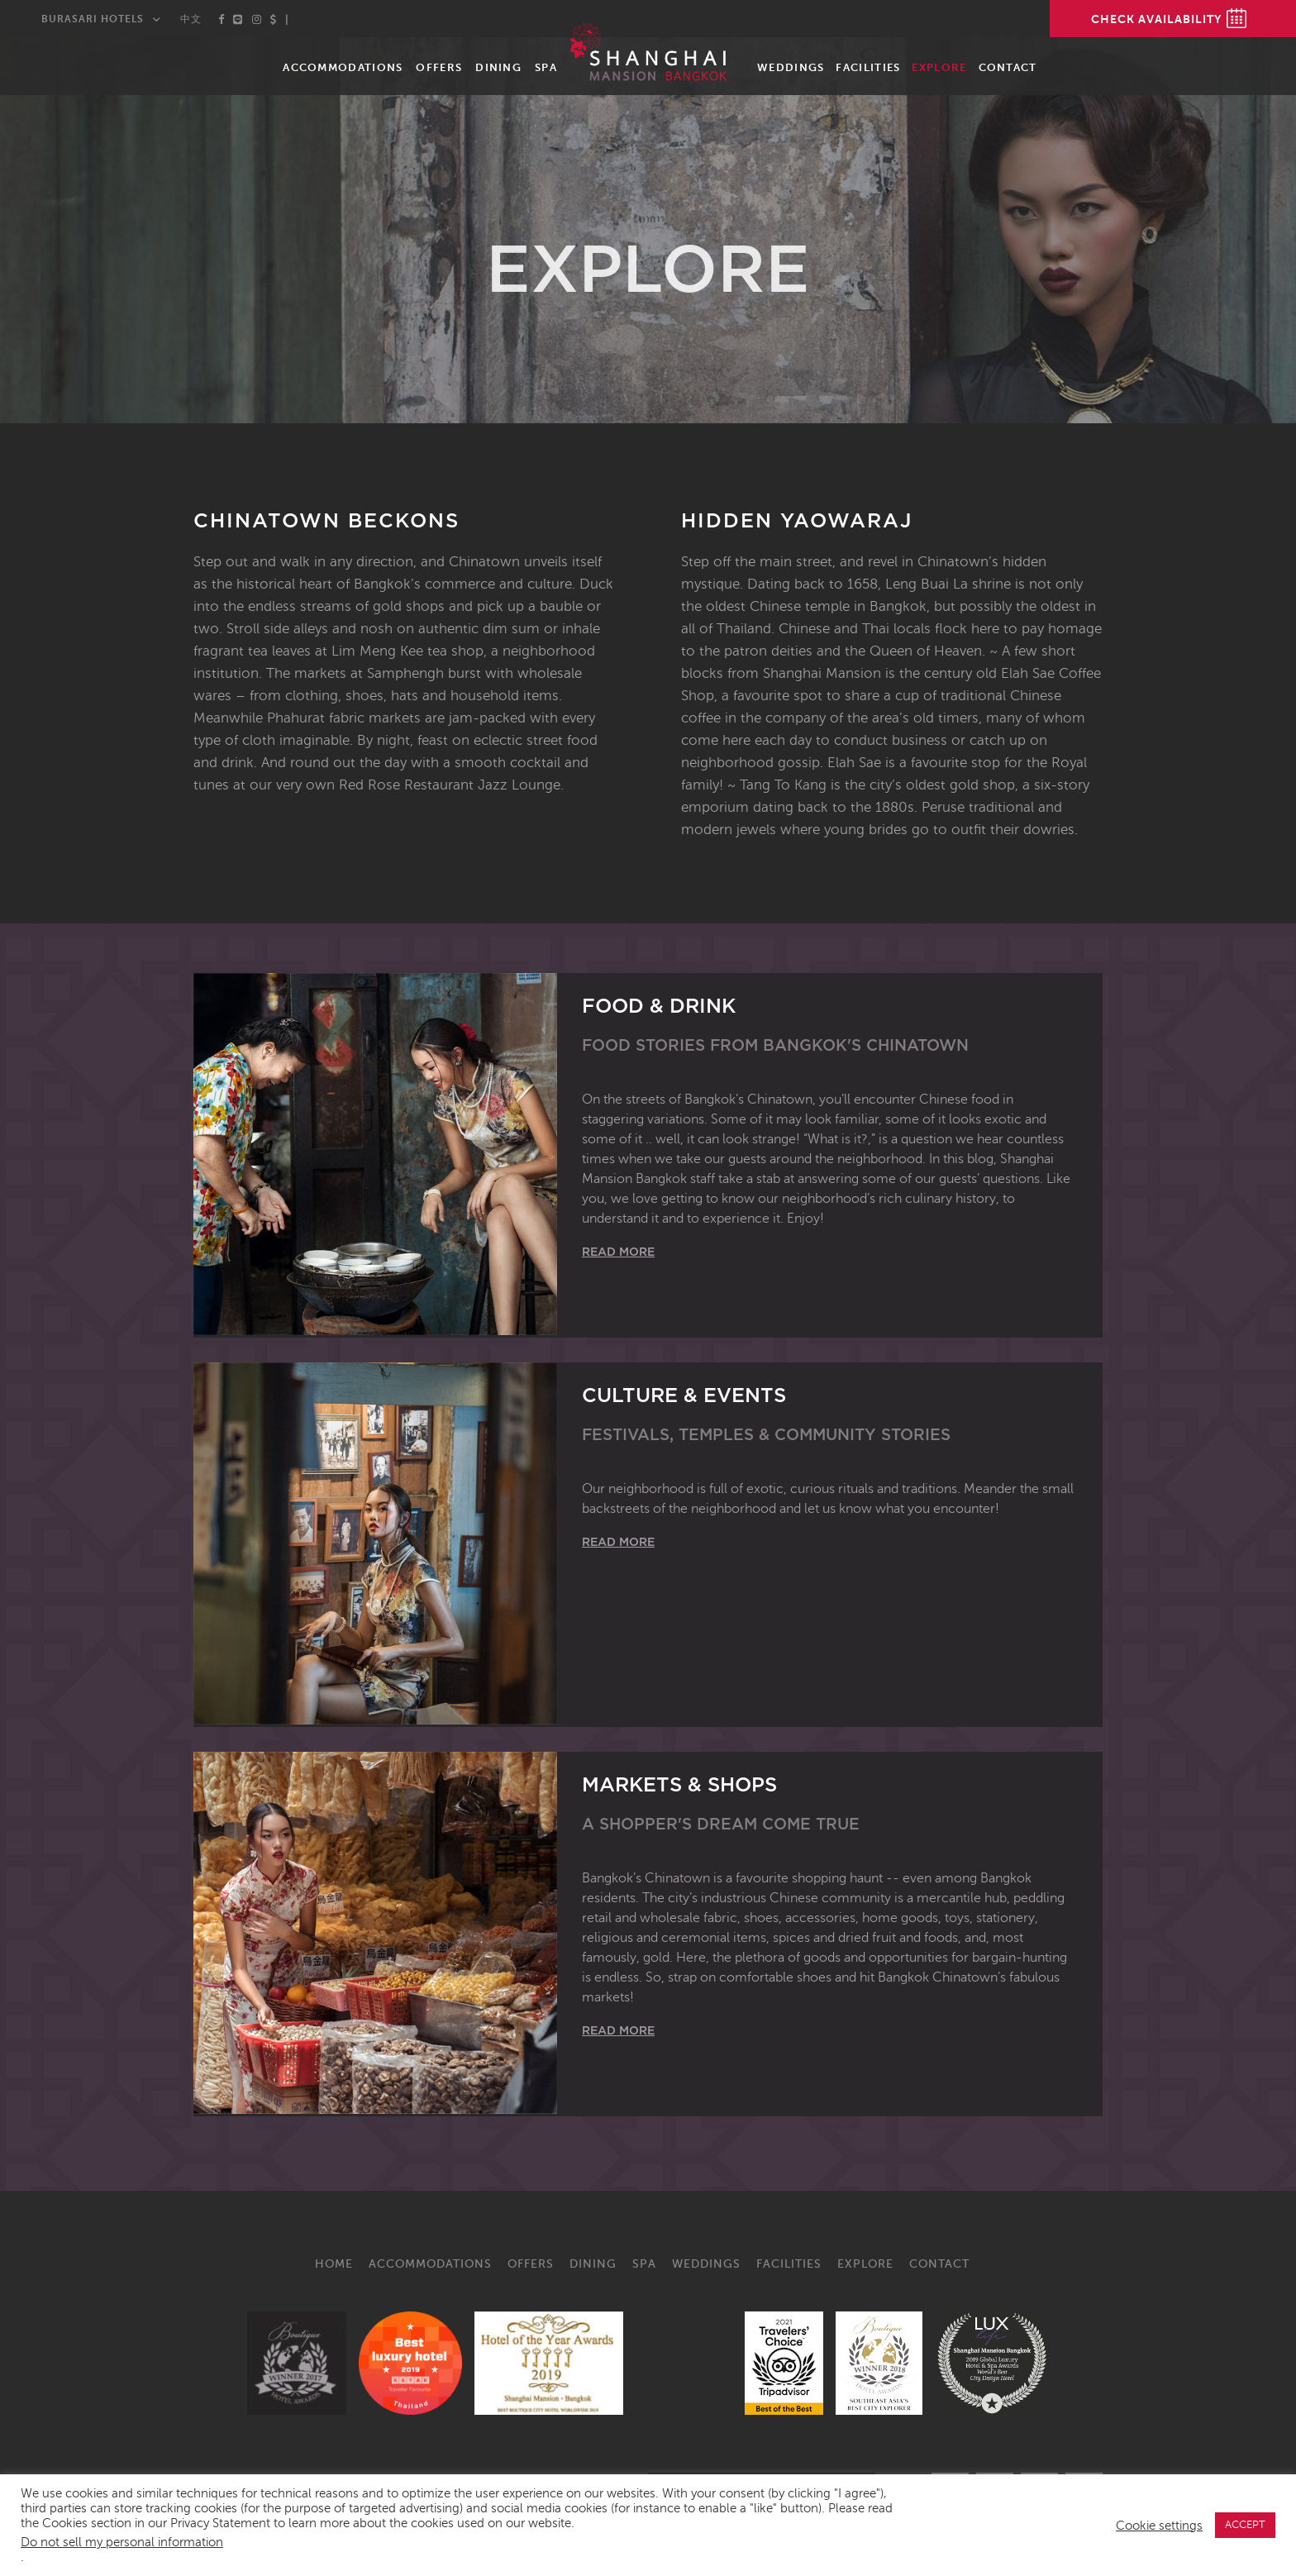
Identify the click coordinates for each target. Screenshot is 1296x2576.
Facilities (868, 67)
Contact (1008, 67)
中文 (191, 19)
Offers (439, 67)
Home (334, 2264)
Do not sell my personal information (122, 2542)
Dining (498, 67)
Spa (546, 67)
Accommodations (343, 67)
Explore (939, 67)
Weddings (790, 67)
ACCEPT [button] (1245, 2525)
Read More (618, 1251)
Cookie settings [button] (1159, 2525)
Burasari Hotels (92, 19)
